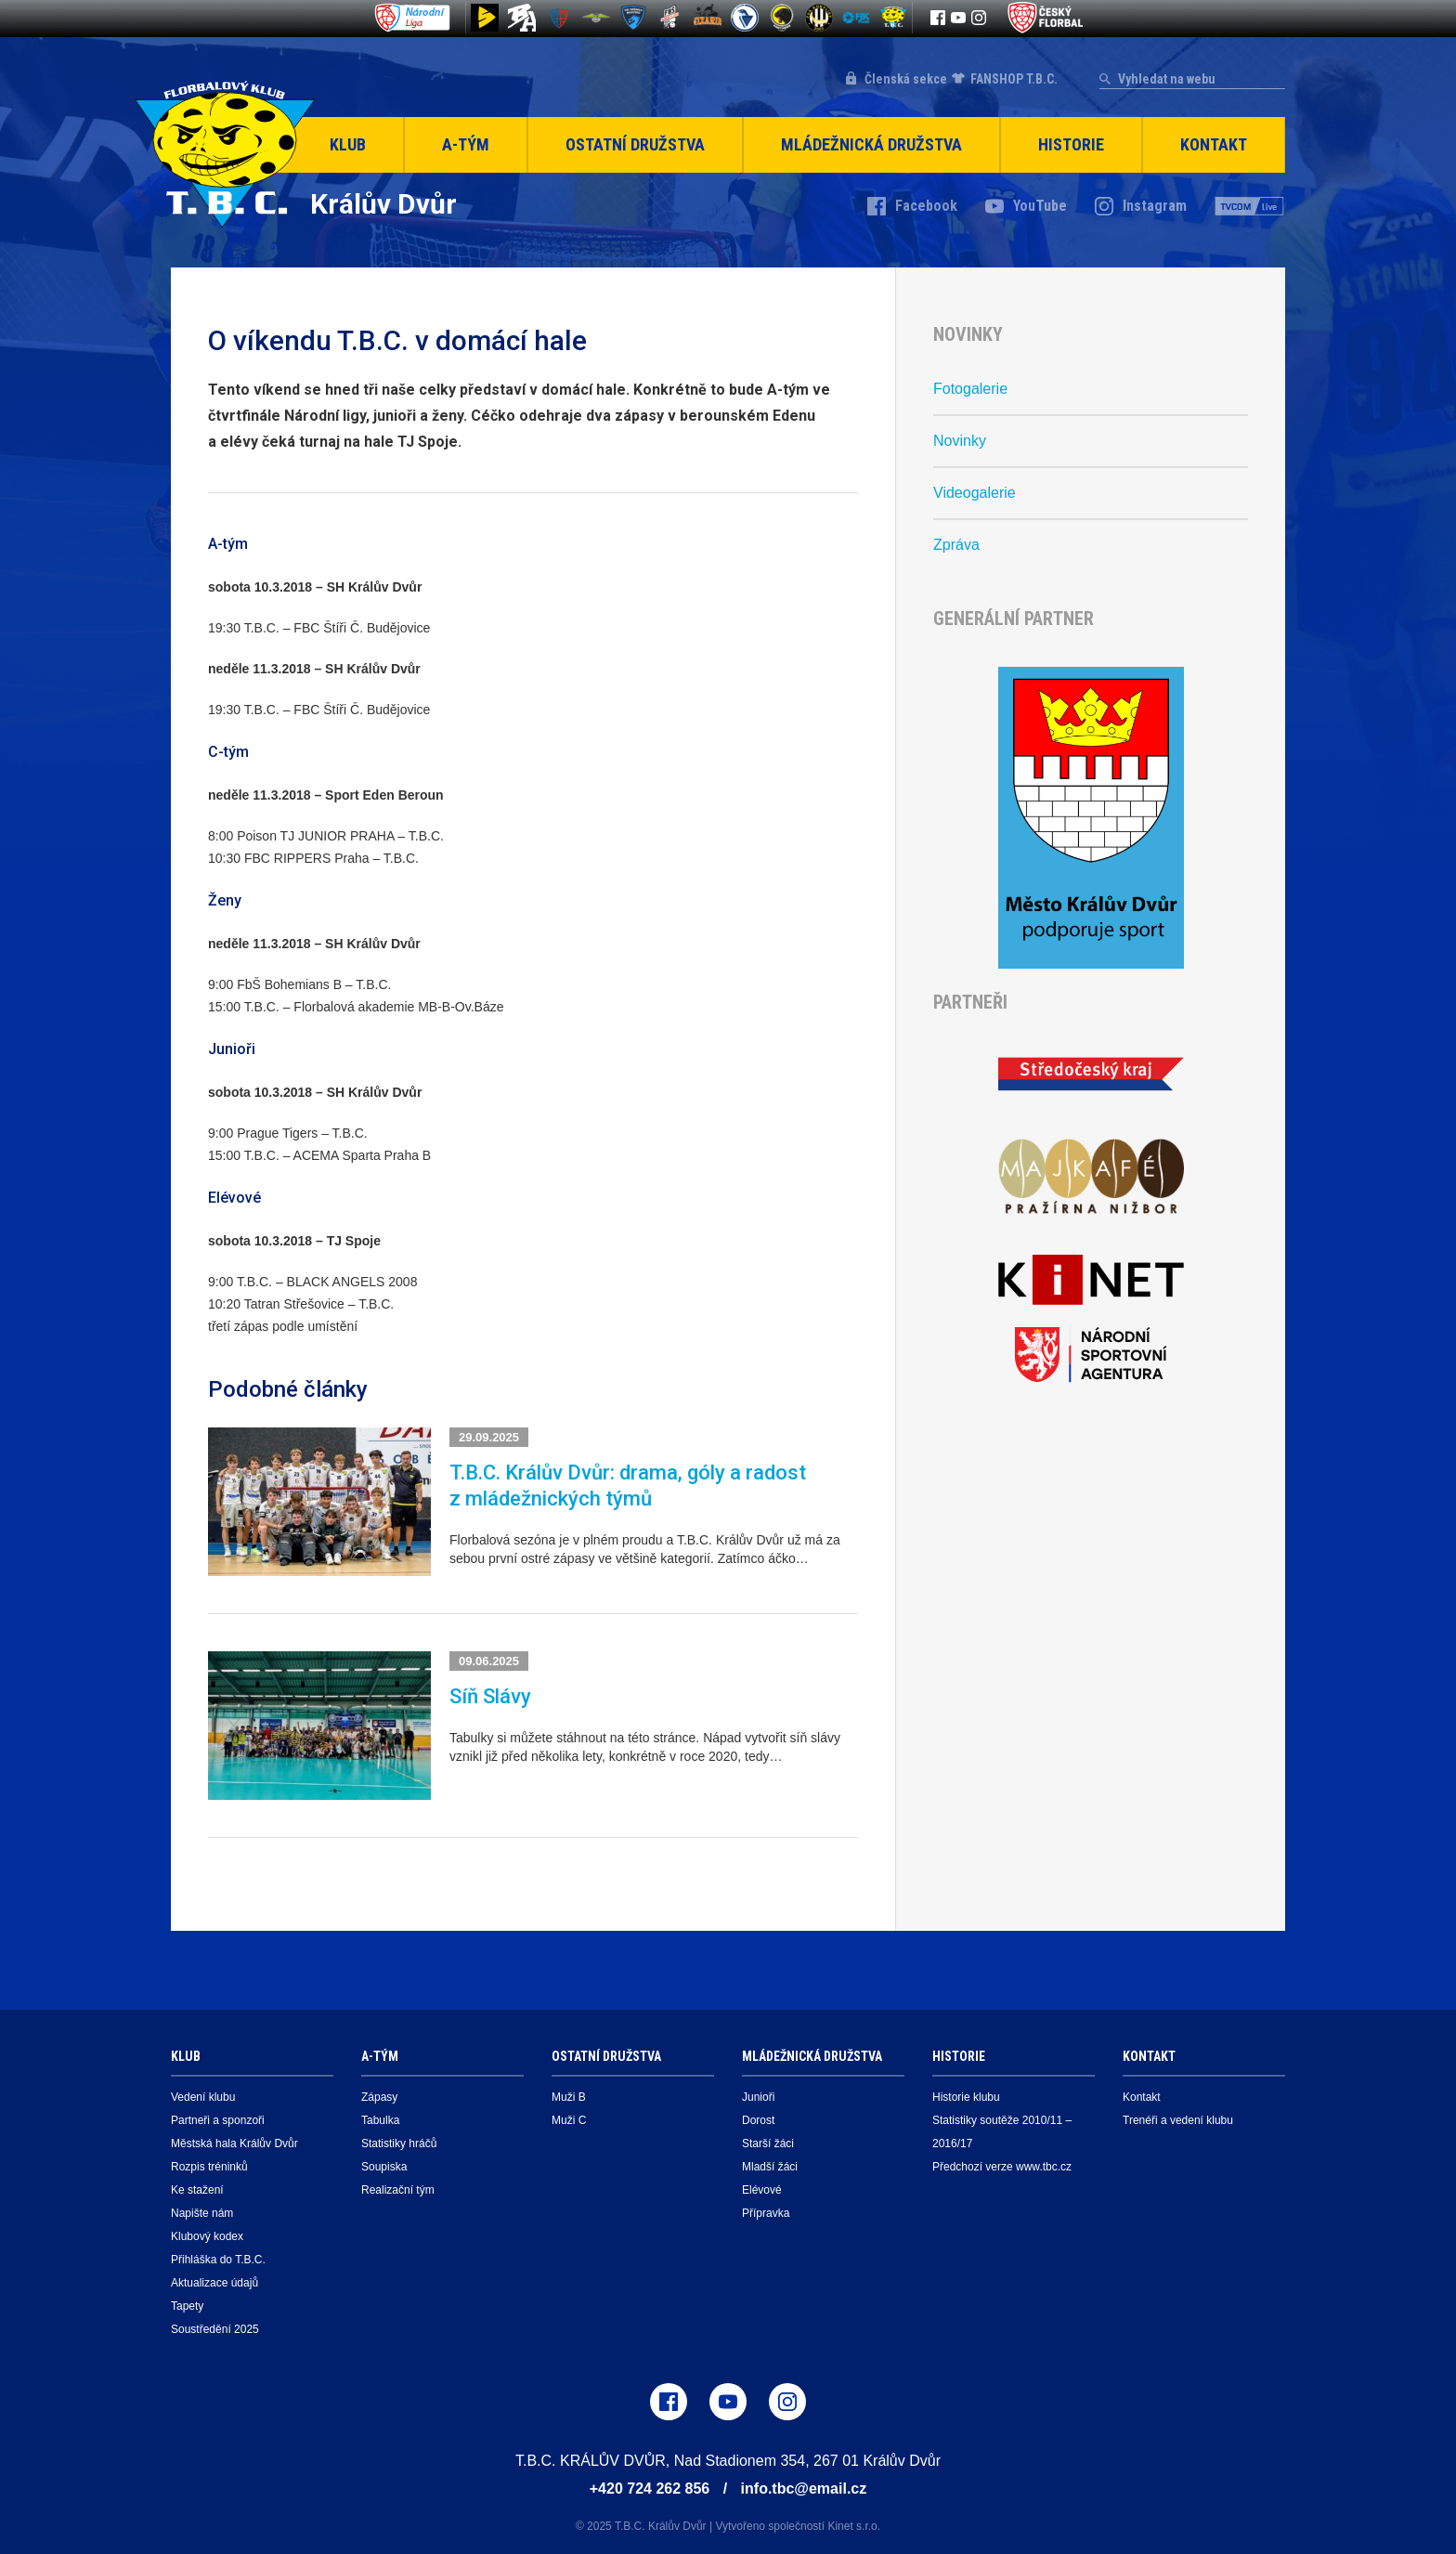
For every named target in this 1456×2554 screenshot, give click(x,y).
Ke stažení (197, 2189)
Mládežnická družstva (871, 144)
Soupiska (384, 2166)
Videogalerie (974, 493)
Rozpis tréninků (209, 2166)
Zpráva (956, 545)
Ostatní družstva (635, 144)
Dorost (758, 2120)
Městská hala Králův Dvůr (234, 2143)
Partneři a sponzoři (218, 2120)
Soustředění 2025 (215, 2329)
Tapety (187, 2306)
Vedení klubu (203, 2097)
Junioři (758, 2097)
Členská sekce (905, 79)
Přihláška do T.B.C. (218, 2259)
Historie (1071, 144)
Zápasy (379, 2097)
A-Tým (465, 144)
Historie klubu (966, 2097)
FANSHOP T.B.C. (1014, 79)
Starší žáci (768, 2143)
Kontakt (1213, 144)
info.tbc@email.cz (804, 2488)
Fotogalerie (970, 389)
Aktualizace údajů (214, 2282)
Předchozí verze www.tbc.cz (1002, 2166)
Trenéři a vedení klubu (1178, 2120)
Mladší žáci (770, 2166)
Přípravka (765, 2213)
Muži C (569, 2120)
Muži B (569, 2097)
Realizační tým (398, 2189)
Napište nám (202, 2213)
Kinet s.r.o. (853, 2526)
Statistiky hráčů (398, 2143)
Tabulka (380, 2120)
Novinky (959, 441)
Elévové (762, 2189)
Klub (348, 144)
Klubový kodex (207, 2236)
